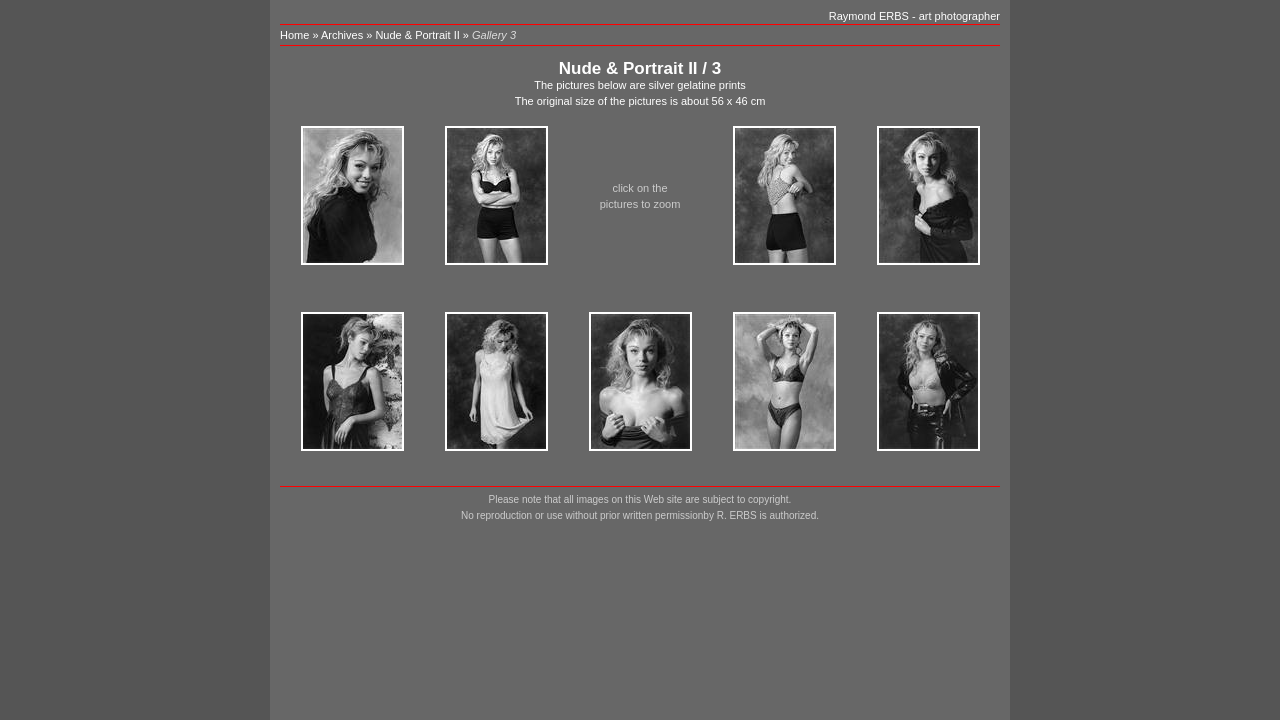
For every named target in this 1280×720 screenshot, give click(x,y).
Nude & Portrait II (417, 35)
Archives (342, 35)
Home (294, 35)
